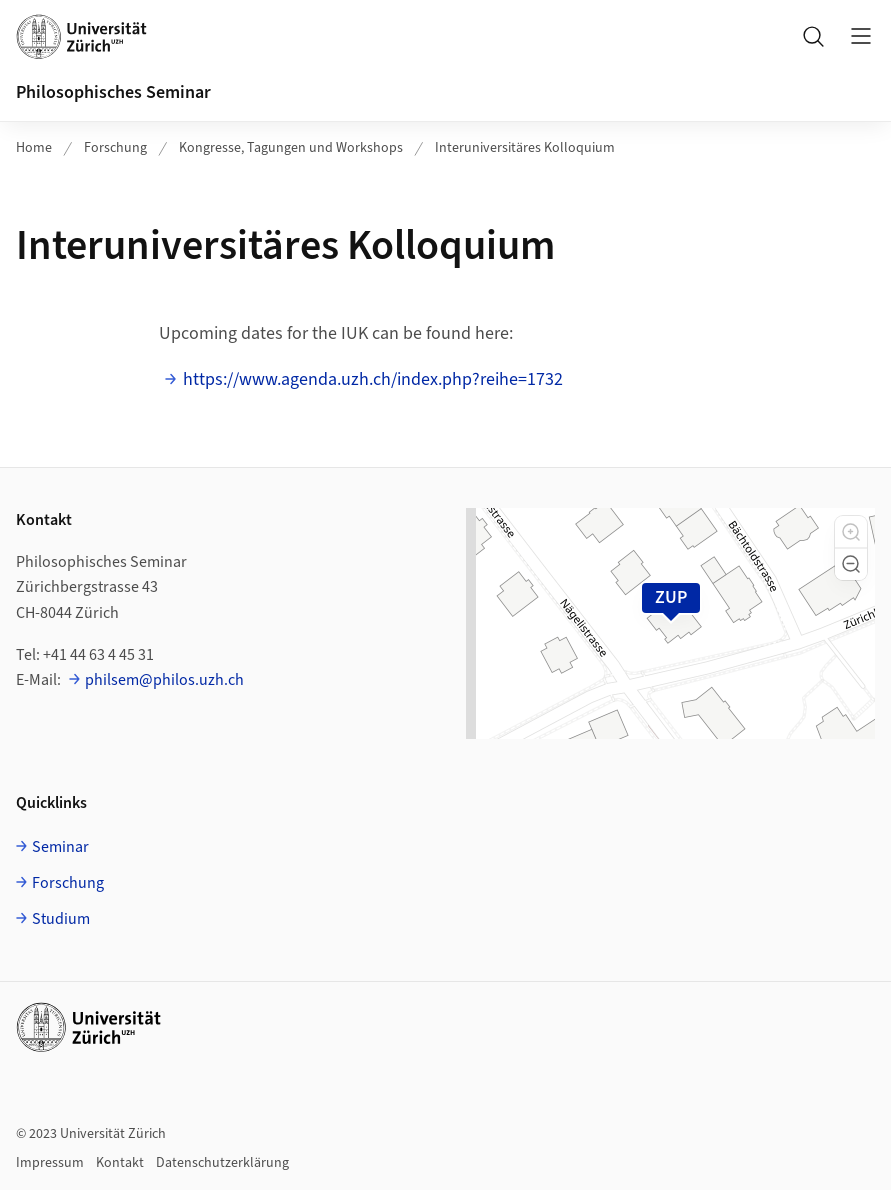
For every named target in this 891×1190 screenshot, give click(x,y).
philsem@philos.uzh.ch (164, 680)
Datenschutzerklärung (222, 1163)
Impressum (50, 1163)
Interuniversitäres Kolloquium (525, 148)
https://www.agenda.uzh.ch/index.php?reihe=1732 (373, 379)
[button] (851, 532)
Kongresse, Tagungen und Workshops (291, 148)
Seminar (60, 847)
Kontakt (120, 1163)
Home (34, 148)
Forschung (115, 148)
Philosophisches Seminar (113, 92)
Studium (61, 919)
